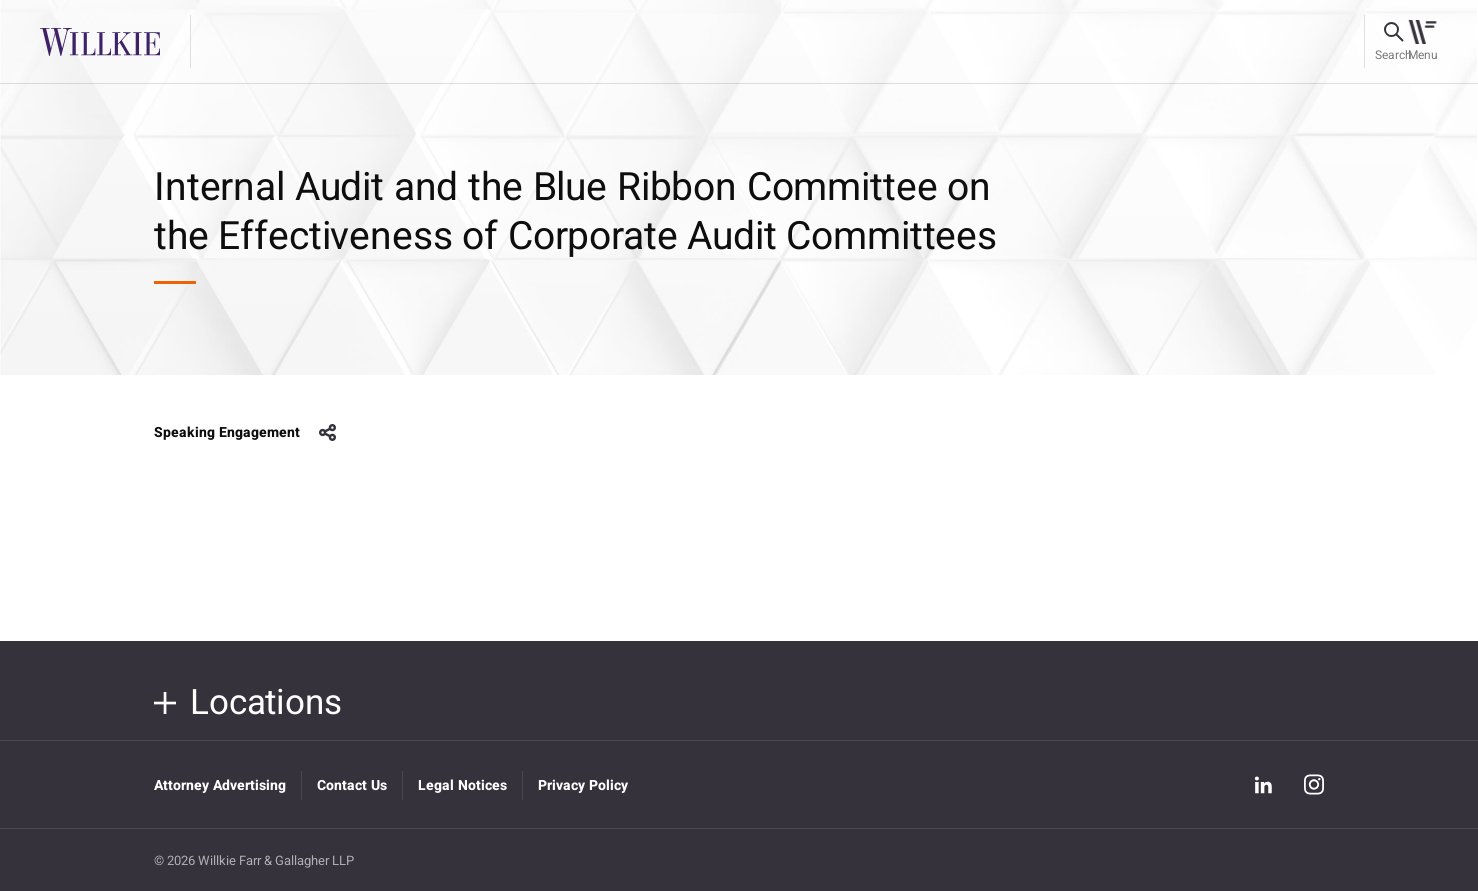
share (328, 433)
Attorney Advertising (220, 785)
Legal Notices (462, 785)
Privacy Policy (583, 785)
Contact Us (352, 785)
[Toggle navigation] (1422, 42)
